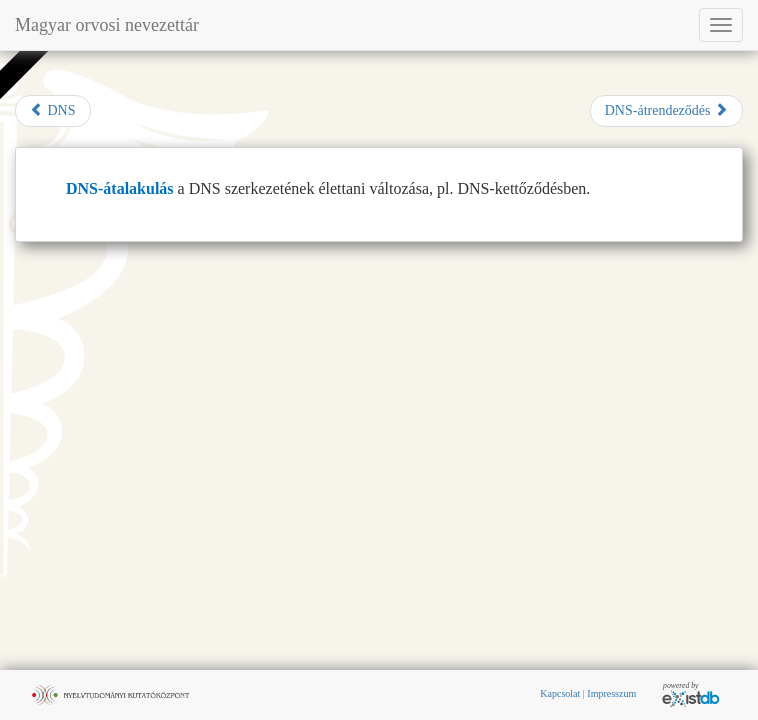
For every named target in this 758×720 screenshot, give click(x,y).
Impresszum (611, 693)
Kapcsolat (560, 693)
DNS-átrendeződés (666, 110)
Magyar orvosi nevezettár (107, 25)
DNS (53, 110)
